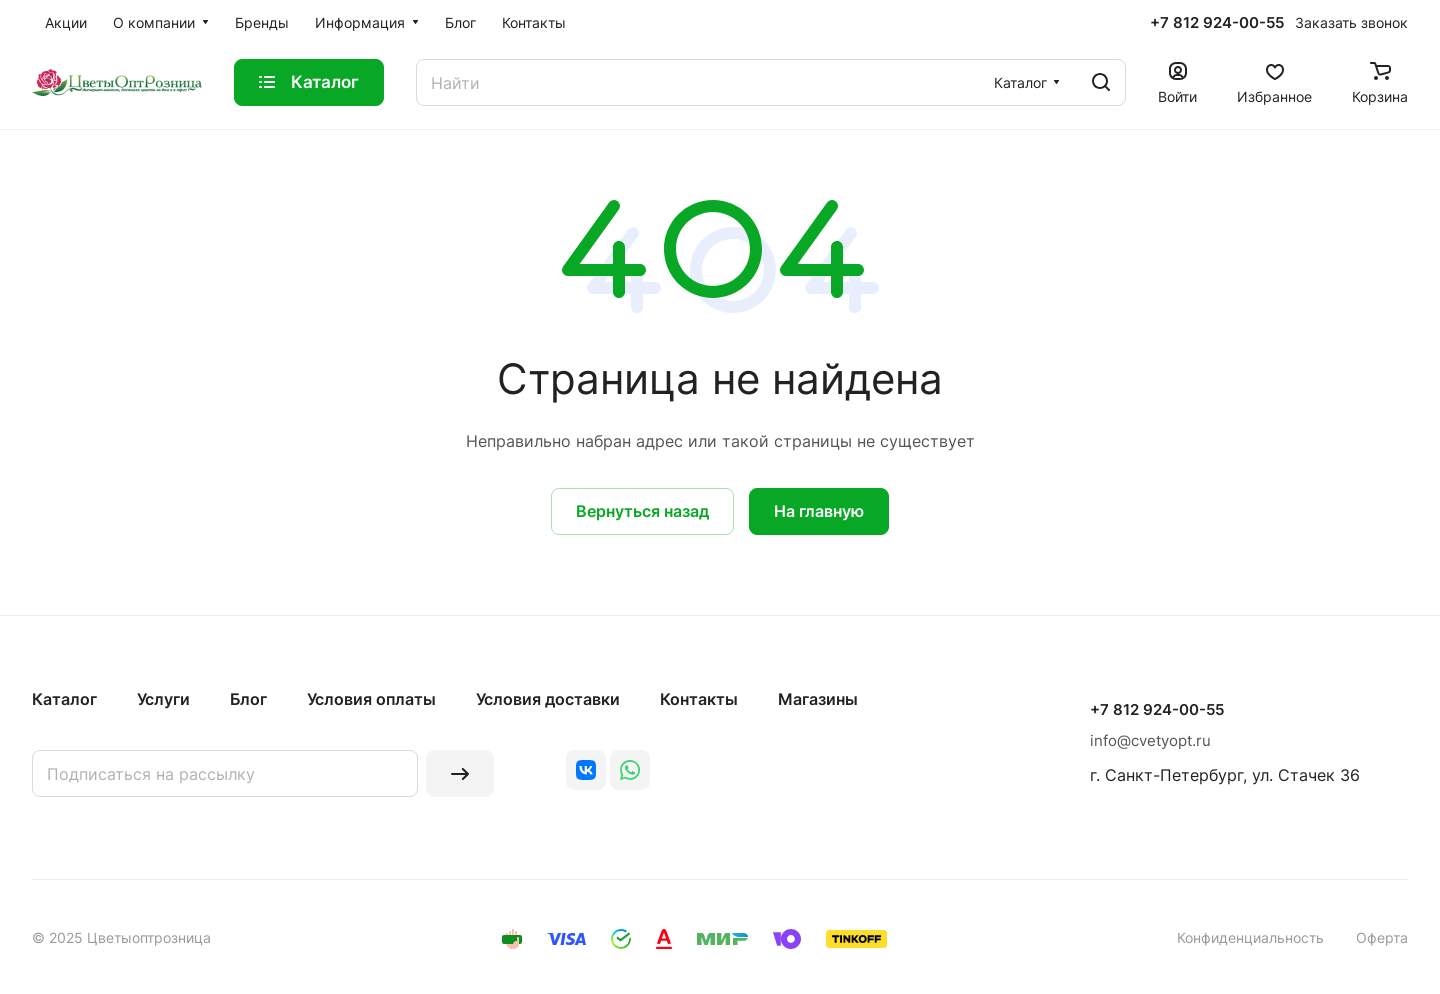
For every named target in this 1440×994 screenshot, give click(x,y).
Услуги (163, 699)
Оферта (1382, 937)
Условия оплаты (371, 699)
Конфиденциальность (1250, 937)
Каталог (64, 699)
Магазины (818, 699)
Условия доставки (548, 699)
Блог (248, 699)
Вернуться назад (642, 511)
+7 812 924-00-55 (1217, 23)
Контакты (699, 699)
